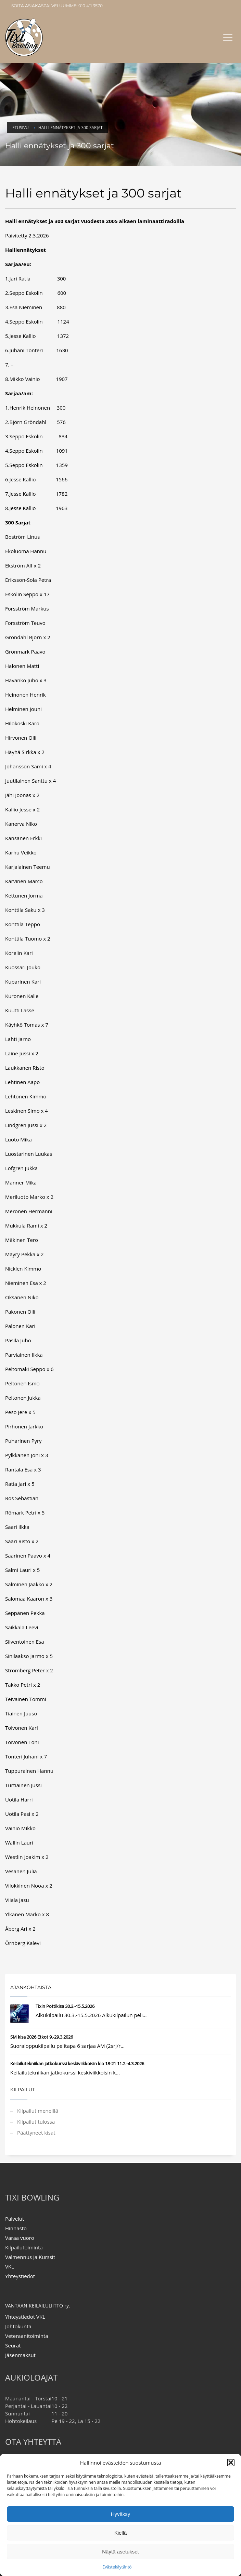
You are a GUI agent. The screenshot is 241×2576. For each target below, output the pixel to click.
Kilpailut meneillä (37, 2110)
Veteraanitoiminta (26, 2335)
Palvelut (14, 2218)
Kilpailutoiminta (24, 2247)
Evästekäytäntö (117, 2567)
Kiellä (120, 2533)
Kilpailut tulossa (36, 2121)
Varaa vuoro (19, 2237)
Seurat (13, 2345)
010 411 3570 (90, 5)
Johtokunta (18, 2326)
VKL (9, 2266)
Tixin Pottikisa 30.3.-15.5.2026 (65, 2006)
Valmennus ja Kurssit (30, 2256)
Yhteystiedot (20, 2276)
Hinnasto (16, 2228)
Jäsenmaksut (20, 2355)
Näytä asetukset (120, 2551)
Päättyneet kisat (36, 2132)
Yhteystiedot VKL (25, 2316)
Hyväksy (120, 2514)
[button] (230, 2462)
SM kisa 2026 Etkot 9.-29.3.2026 (41, 2037)
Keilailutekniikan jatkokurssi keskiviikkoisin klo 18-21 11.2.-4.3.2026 (77, 2063)
